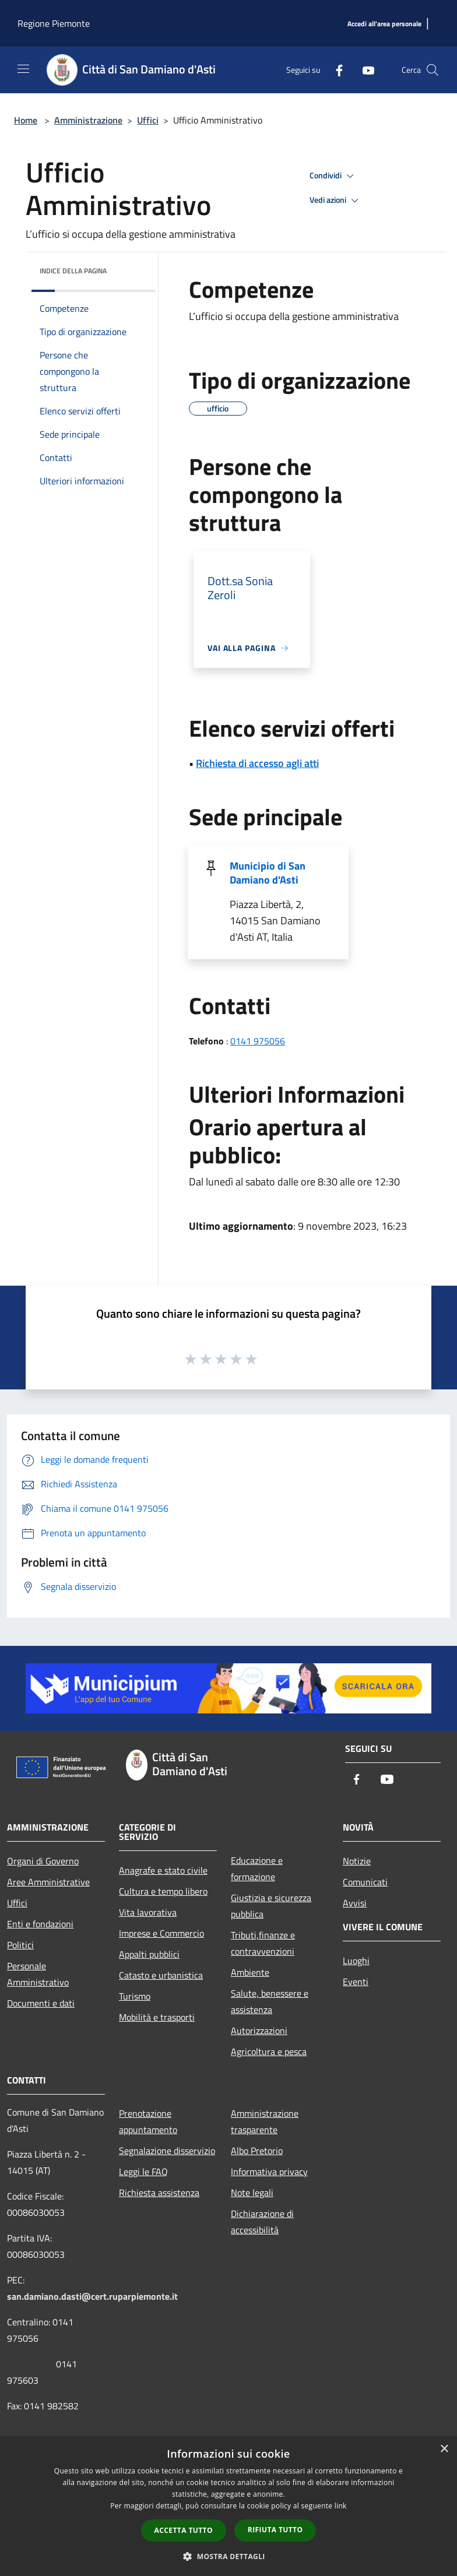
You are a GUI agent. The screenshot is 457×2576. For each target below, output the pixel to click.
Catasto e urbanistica (161, 1975)
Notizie (357, 1861)
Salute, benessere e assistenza (269, 2001)
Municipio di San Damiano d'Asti (267, 873)
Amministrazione (88, 120)
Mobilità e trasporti (157, 2017)
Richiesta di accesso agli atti (257, 763)
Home (25, 120)
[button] (228, 2556)
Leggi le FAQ (143, 2172)
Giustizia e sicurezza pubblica (271, 1906)
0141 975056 (257, 1041)
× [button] (444, 2449)
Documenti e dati (41, 2003)
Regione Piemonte (53, 23)
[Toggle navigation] (23, 69)
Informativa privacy (269, 2172)
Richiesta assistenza (159, 2193)
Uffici (148, 120)
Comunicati (365, 1882)
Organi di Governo (43, 1861)
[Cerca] (433, 70)
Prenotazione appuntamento (148, 2121)
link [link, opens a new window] (341, 2506)
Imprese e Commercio (161, 1933)
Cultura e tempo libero (163, 1891)
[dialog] (228, 2506)
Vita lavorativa (148, 1912)
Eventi (355, 1982)
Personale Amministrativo (38, 1974)
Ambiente (250, 1972)
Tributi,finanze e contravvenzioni (263, 1943)
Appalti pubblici (149, 1954)
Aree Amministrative (48, 1882)
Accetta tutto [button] (183, 2530)
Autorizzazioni (259, 2030)
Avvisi (355, 1903)
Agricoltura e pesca (269, 2051)
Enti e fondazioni (40, 1924)
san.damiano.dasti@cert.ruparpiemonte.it (92, 2296)
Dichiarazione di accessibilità (262, 2222)
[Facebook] (334, 70)
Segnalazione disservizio (167, 2151)
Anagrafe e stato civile (163, 1870)
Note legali (252, 2193)
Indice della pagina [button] (73, 270)
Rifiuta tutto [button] (275, 2530)
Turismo (134, 1996)
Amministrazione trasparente (264, 2121)
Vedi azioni (336, 200)
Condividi (333, 176)
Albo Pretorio (257, 2151)
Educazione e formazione (257, 1868)
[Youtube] (363, 70)
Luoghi (356, 1961)
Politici (20, 1945)
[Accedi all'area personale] (384, 24)
